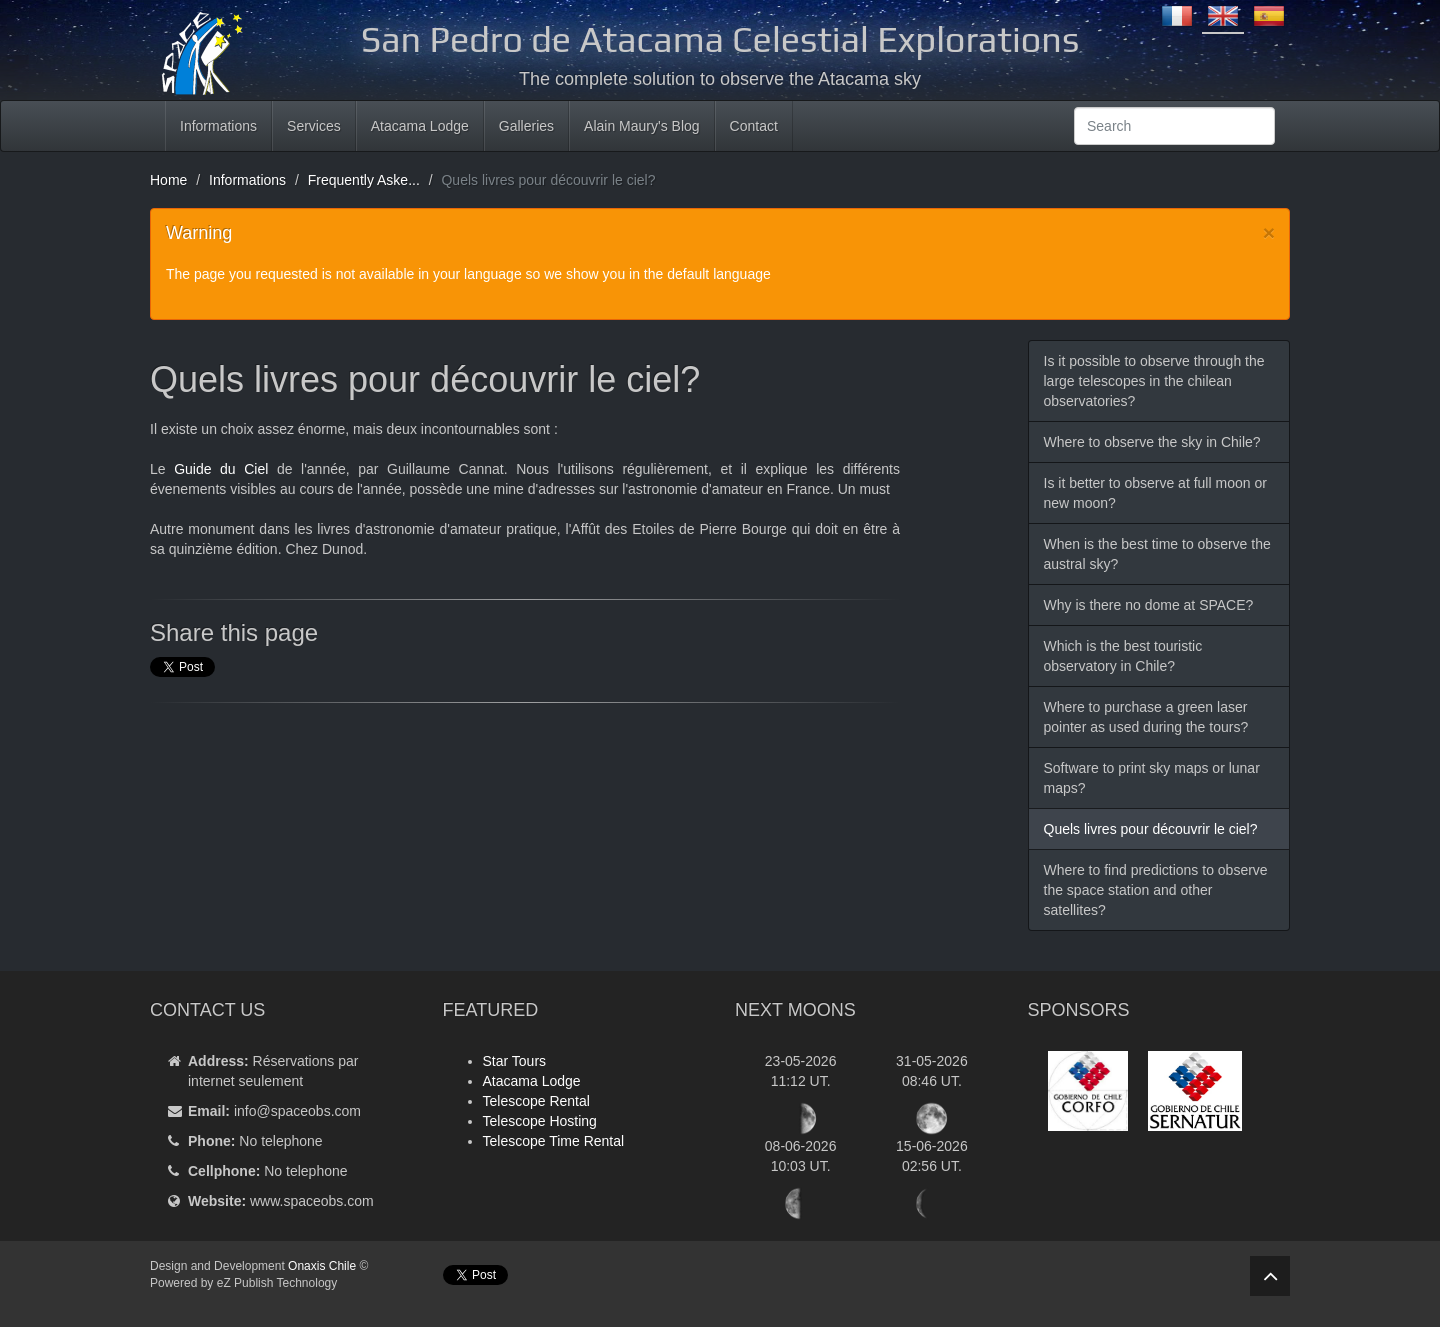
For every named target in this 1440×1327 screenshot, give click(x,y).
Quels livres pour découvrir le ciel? (1151, 829)
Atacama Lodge (420, 126)
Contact (754, 126)
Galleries (526, 126)
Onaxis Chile (322, 1266)
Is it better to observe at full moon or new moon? (1155, 493)
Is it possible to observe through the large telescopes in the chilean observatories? (1154, 381)
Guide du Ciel (221, 469)
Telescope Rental (536, 1101)
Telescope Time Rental (554, 1141)
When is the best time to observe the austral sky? (1157, 554)
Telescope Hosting (540, 1121)
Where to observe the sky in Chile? (1152, 442)
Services (314, 126)
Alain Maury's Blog (642, 126)
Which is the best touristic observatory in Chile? (1123, 656)
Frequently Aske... (364, 180)
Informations (218, 126)
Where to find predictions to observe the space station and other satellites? (1156, 890)
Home (168, 180)
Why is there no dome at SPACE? (1149, 605)
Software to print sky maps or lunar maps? (1152, 778)
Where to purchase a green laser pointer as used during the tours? (1146, 717)
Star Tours (515, 1061)
